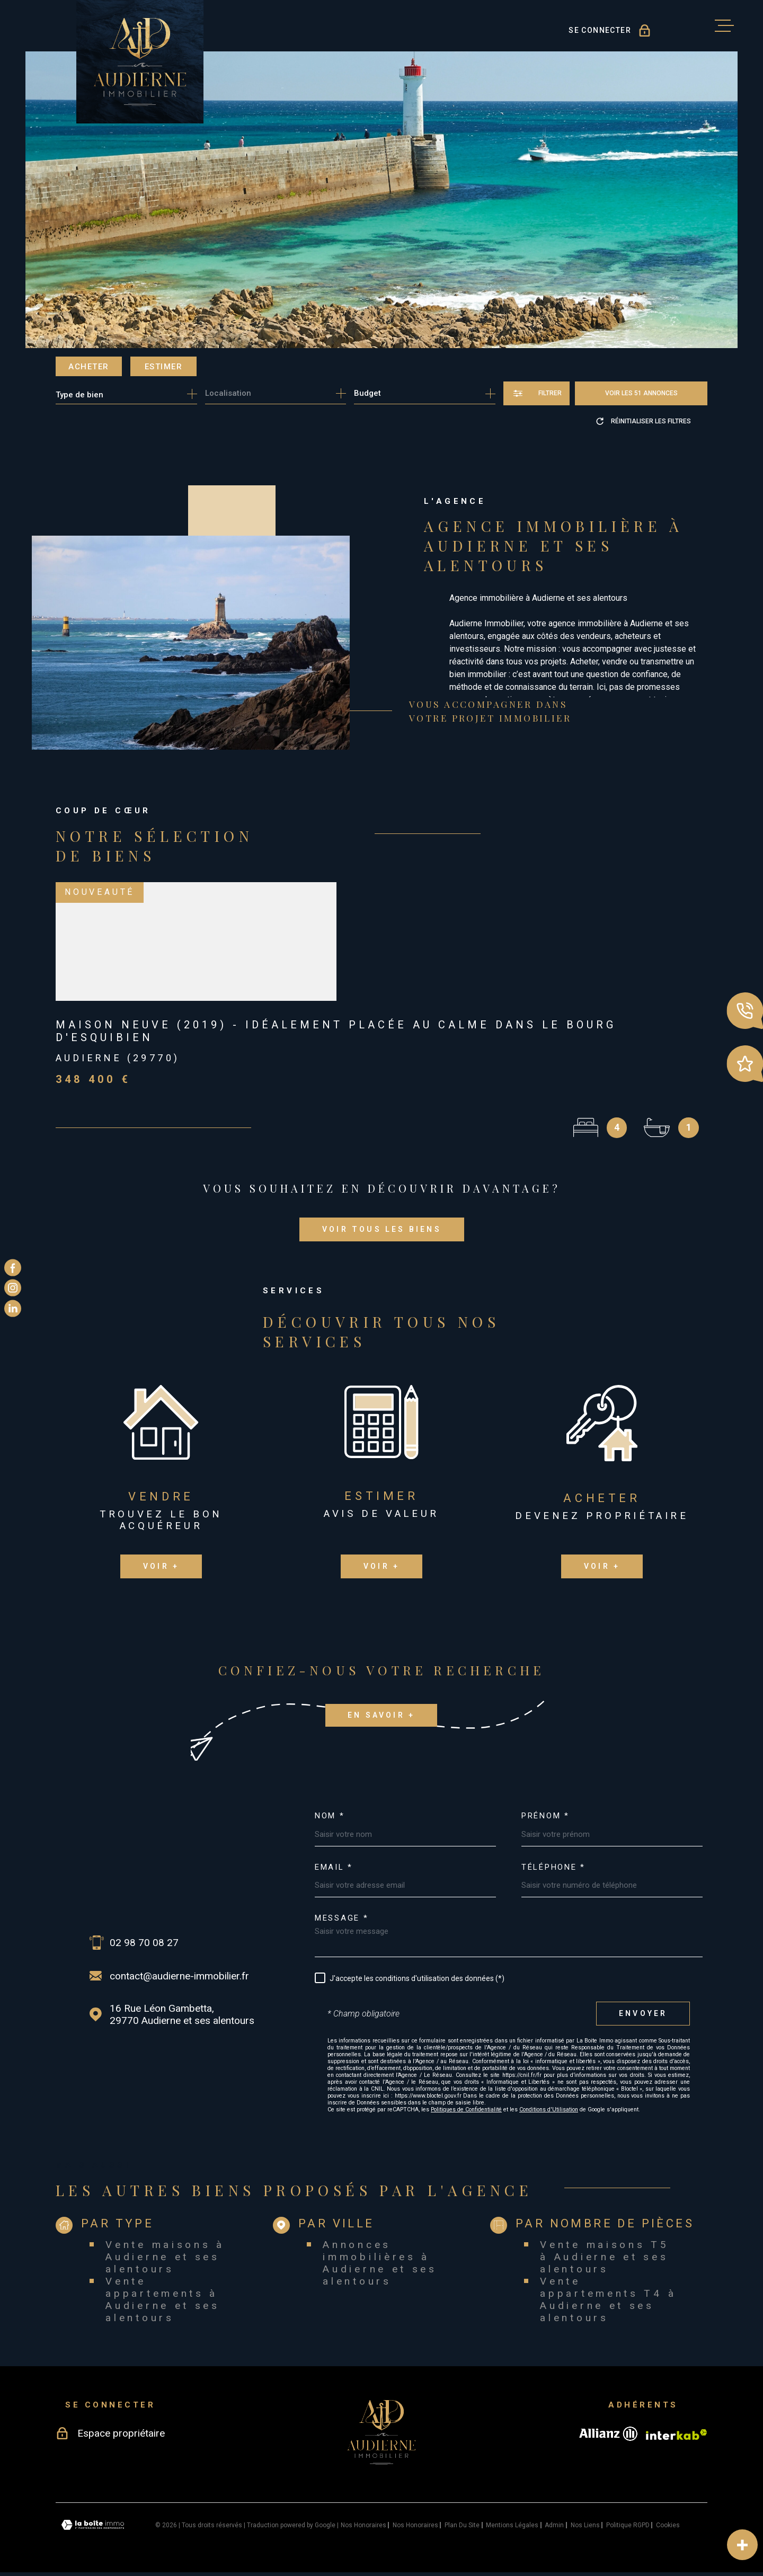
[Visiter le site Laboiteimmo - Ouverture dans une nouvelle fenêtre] (93, 2525)
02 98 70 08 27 (144, 1943)
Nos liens (585, 2525)
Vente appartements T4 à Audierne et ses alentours (608, 2299)
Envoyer (643, 2013)
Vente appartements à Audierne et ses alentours (162, 2299)
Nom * (330, 1816)
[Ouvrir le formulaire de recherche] (536, 393)
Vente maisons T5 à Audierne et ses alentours (604, 2257)
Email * (334, 1867)
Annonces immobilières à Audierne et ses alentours (380, 2263)
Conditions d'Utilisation (548, 2109)
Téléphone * (553, 1867)
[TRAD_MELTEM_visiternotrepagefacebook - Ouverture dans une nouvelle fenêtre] (12, 1267)
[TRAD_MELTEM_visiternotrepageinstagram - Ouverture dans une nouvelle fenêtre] (12, 1288)
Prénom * (545, 1816)
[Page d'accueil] (139, 61)
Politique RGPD (628, 2525)
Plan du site (462, 2525)
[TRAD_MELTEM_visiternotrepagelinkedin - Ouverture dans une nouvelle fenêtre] (12, 1308)
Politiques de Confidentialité (466, 2109)
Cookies (668, 2525)
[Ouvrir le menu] (724, 25)
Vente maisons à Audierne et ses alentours (165, 2257)
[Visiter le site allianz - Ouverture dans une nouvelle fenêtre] (608, 2434)
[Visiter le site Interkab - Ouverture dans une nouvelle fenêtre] (676, 2434)
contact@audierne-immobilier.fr (179, 1976)
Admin (554, 2525)
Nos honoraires (363, 2525)
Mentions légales (512, 2525)
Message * (341, 1918)
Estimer (164, 366)
